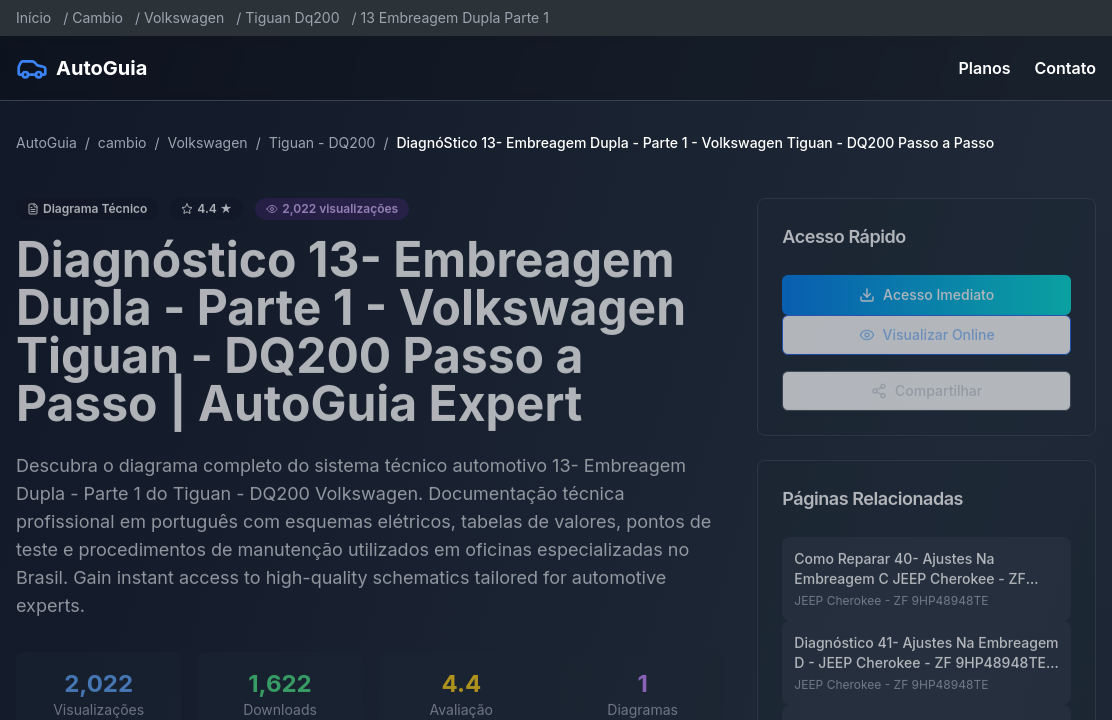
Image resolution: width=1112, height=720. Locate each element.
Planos (985, 68)
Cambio (97, 17)
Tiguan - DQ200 (322, 142)
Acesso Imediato (926, 300)
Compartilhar (926, 396)
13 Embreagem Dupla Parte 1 (455, 17)
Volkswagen (184, 17)
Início (33, 17)
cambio (122, 142)
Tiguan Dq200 (292, 17)
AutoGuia (46, 142)
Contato (1065, 68)
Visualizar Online (927, 340)
